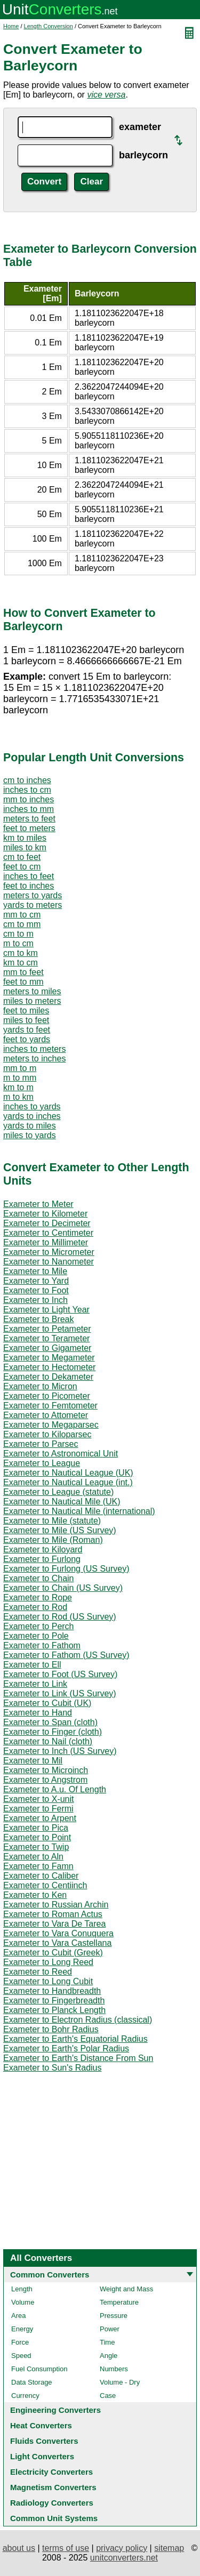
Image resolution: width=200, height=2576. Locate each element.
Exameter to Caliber (40, 1875)
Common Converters (49, 2274)
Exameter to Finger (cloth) (52, 1731)
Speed (21, 2356)
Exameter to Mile (35, 1271)
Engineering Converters (55, 2409)
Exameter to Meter (38, 1204)
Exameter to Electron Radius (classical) (77, 2019)
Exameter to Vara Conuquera (58, 1933)
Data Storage (31, 2382)
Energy (22, 2329)
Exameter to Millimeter (45, 1242)
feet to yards (26, 1039)
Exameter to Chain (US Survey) (63, 1587)
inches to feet (28, 876)
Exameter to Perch (38, 1626)
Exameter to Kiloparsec (47, 1434)
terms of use (65, 2548)
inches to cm (27, 789)
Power (109, 2329)
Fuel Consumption (39, 2369)
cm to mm (22, 924)
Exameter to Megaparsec (51, 1424)
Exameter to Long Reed (48, 1962)
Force (20, 2342)
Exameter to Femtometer (50, 1405)
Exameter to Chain (38, 1578)
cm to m (18, 933)
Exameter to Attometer (45, 1415)
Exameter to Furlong (42, 1559)
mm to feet (23, 972)
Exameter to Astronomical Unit (60, 1453)
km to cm (20, 962)
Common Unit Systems (54, 2518)
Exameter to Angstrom (45, 1779)
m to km (18, 1096)
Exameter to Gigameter (47, 1348)
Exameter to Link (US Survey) (59, 1693)
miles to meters (32, 1000)
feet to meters (29, 828)
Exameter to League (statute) (58, 1491)
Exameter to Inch (35, 1300)
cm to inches (27, 780)
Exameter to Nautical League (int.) (68, 1482)
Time (107, 2342)
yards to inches (32, 1116)
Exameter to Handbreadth (52, 1990)
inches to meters (34, 1048)
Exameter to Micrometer (48, 1252)
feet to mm (23, 981)
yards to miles (29, 1125)
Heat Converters (41, 2425)
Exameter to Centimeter (48, 1232)
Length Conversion (48, 26)
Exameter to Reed (37, 1971)
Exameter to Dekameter (48, 1376)
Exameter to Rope (37, 1597)
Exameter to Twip (36, 1846)
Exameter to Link (35, 1683)
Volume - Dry (120, 2382)
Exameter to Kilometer (45, 1213)
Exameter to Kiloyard (43, 1549)
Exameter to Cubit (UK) (47, 1703)
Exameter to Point (37, 1837)
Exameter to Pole (36, 1635)
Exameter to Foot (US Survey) (60, 1674)
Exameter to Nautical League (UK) (68, 1472)
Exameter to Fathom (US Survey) (66, 1655)
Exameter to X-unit (38, 1799)
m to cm (18, 943)
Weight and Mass (126, 2289)
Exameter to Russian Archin (55, 1904)
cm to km (20, 952)
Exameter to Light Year (46, 1309)
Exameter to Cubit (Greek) (53, 1952)
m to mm (19, 1077)
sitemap (169, 2548)
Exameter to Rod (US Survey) (59, 1616)
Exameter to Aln (33, 1856)
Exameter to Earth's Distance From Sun (78, 2058)
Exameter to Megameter (49, 1357)
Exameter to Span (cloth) (50, 1722)
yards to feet (26, 1029)
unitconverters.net (124, 2557)
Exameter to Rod (35, 1607)
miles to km (24, 847)
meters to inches (34, 1058)
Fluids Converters (44, 2440)
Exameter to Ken (35, 1894)
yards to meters (32, 904)
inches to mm (28, 809)
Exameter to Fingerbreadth (54, 2000)
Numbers (114, 2369)
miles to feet (26, 1020)
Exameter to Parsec (40, 1443)
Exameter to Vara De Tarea (54, 1923)
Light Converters (42, 2456)
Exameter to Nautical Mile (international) (79, 1511)
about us (19, 2548)
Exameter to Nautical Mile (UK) (62, 1501)
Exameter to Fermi (38, 1808)
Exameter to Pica (35, 1827)
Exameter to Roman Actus (52, 1914)
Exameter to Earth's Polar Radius (66, 2048)
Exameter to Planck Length (54, 2010)
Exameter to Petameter (47, 1328)
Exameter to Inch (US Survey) (60, 1751)
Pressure (113, 2316)
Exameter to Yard (36, 1280)
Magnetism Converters (53, 2487)
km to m (18, 1087)
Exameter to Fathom (42, 1645)
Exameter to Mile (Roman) (53, 1539)
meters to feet (29, 818)
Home (11, 26)
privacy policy (121, 2548)
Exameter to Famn (38, 1866)
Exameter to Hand (37, 1712)
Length (22, 2289)
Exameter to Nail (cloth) (47, 1741)
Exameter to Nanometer (48, 1261)
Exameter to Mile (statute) (52, 1520)
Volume (22, 2302)
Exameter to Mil (32, 1760)
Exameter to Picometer (46, 1395)
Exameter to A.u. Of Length (54, 1789)
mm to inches (28, 799)
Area (18, 2316)
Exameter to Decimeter (47, 1223)
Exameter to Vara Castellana (57, 1942)
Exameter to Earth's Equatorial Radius (75, 2038)
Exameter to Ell (32, 1664)
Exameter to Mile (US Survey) (59, 1530)
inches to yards (32, 1106)
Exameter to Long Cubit (48, 1981)
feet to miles (26, 1010)
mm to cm (22, 914)
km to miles (24, 837)
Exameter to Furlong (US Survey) (66, 1568)
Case (108, 2396)
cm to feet (22, 857)
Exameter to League (41, 1463)
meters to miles (32, 991)
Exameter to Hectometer (49, 1367)
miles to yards (29, 1135)
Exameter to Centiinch (45, 1885)
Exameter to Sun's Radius (52, 2067)
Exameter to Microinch (45, 1770)
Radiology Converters (51, 2502)
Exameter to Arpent (39, 1818)
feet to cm (22, 866)
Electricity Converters (51, 2471)
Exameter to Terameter (46, 1338)
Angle (108, 2356)
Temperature (119, 2302)
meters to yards (32, 895)
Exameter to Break (38, 1319)
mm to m (19, 1068)
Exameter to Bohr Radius (51, 2029)
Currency (25, 2396)
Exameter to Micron (40, 1386)
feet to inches (28, 885)
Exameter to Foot (36, 1290)
